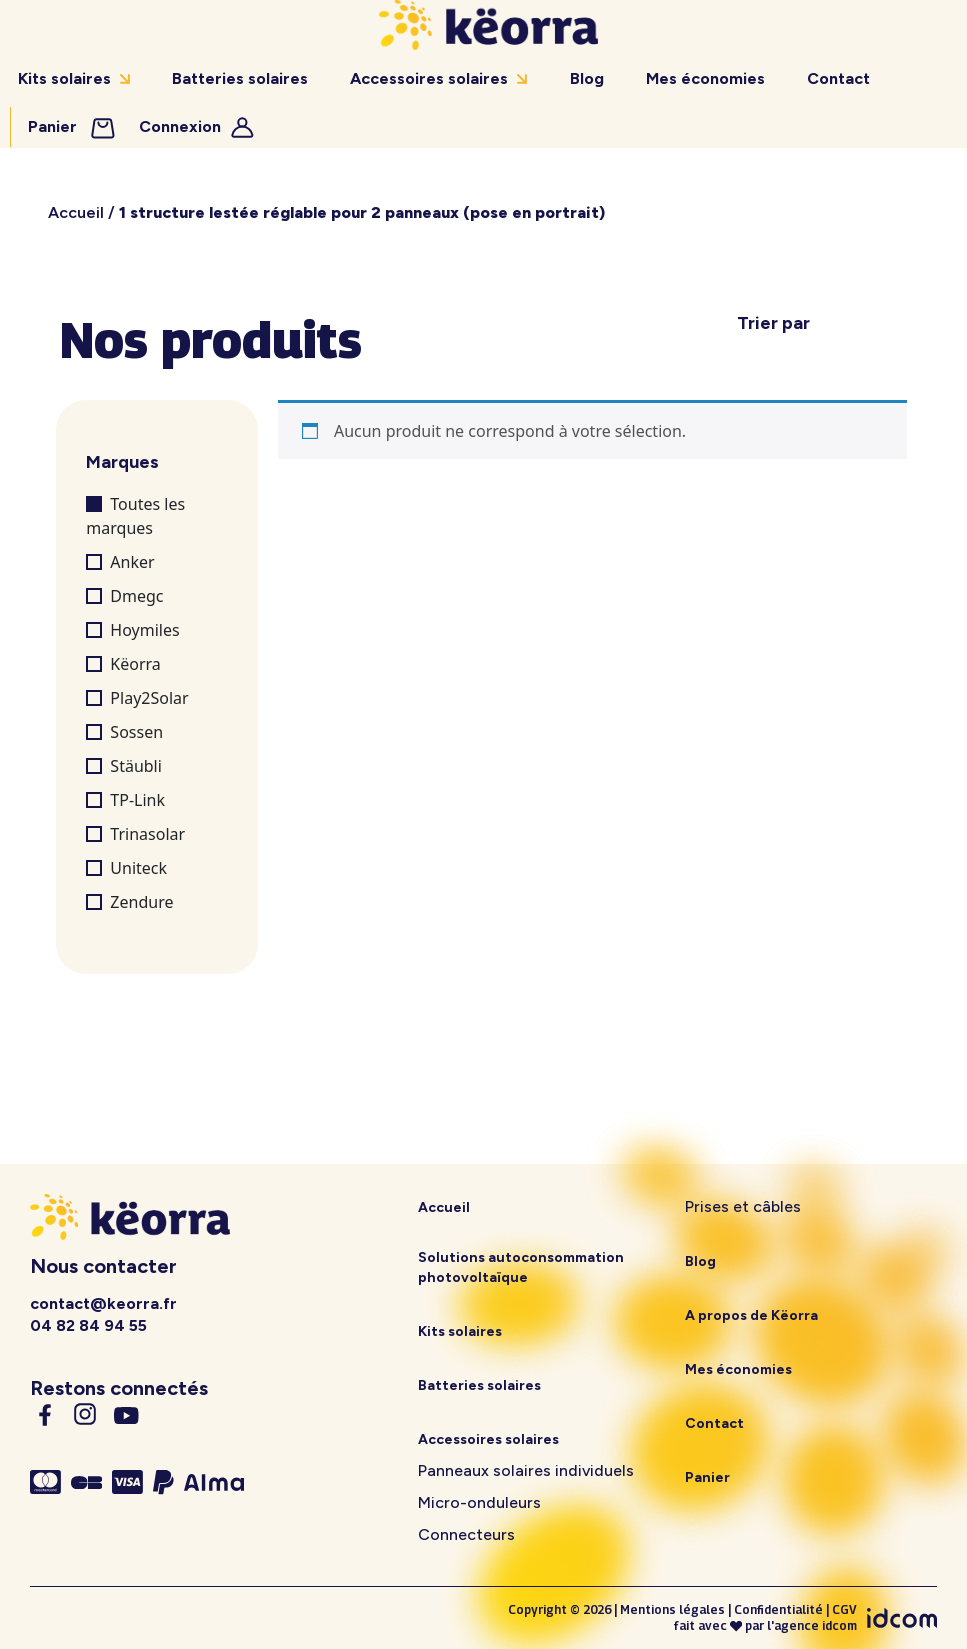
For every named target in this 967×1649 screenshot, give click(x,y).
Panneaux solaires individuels (526, 1470)
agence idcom (815, 1625)
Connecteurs (466, 1534)
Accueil (76, 212)
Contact (838, 78)
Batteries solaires (240, 78)
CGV (844, 1609)
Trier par (773, 323)
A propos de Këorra (751, 1315)
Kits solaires (64, 78)
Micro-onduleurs (479, 1502)
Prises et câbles (743, 1206)
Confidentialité (778, 1609)
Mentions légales (672, 1609)
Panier (72, 126)
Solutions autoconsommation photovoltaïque (521, 1267)
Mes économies (705, 78)
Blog (587, 78)
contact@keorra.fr (103, 1303)
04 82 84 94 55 (88, 1325)
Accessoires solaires (429, 78)
